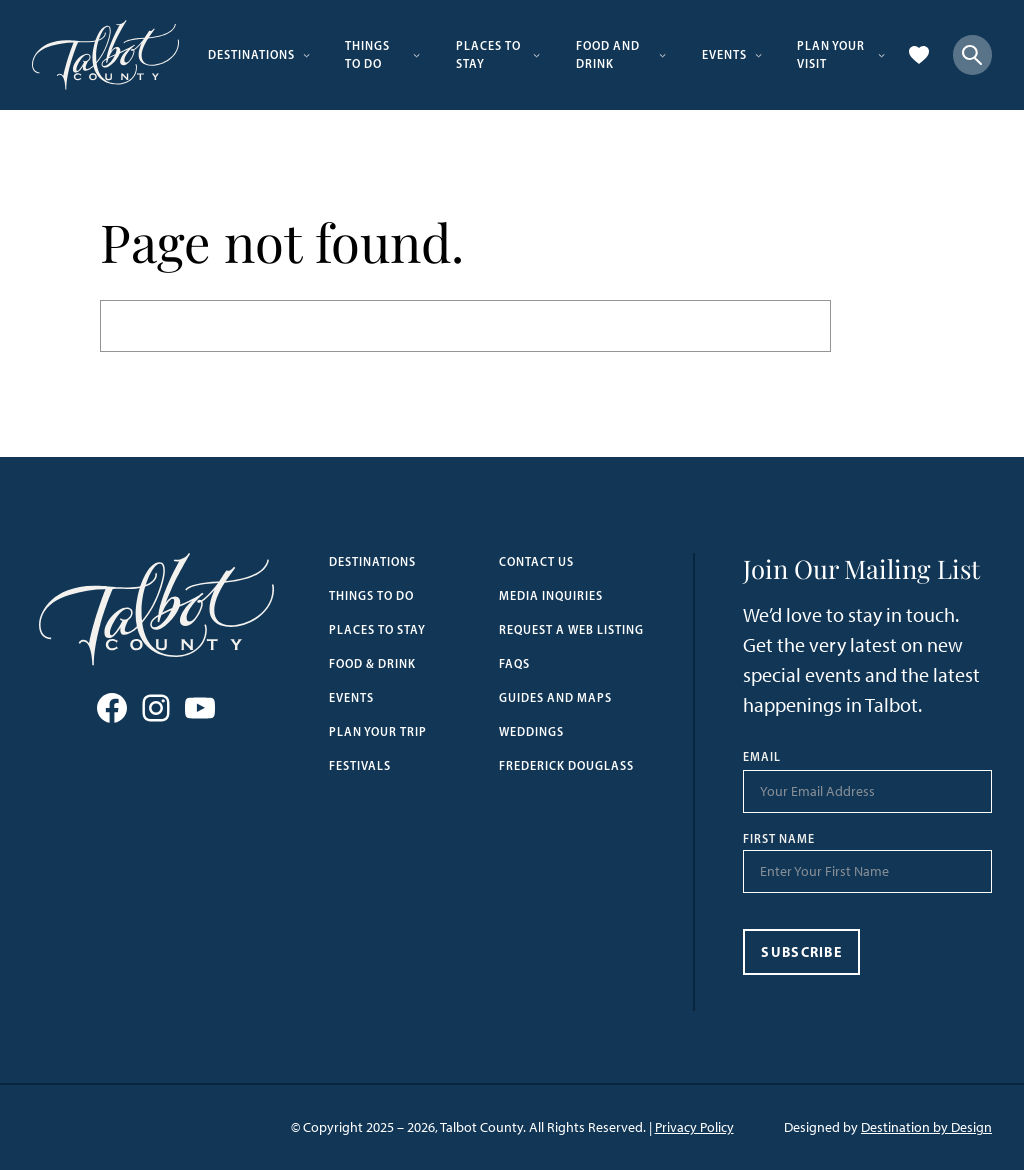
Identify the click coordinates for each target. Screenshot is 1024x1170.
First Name (779, 839)
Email (762, 757)
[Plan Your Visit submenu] (881, 54)
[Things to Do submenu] (416, 54)
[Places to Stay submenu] (536, 54)
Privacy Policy (694, 1127)
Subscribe (801, 952)
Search (877, 326)
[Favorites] (919, 55)
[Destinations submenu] (306, 54)
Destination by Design (926, 1127)
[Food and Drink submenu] (662, 54)
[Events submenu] (758, 54)
